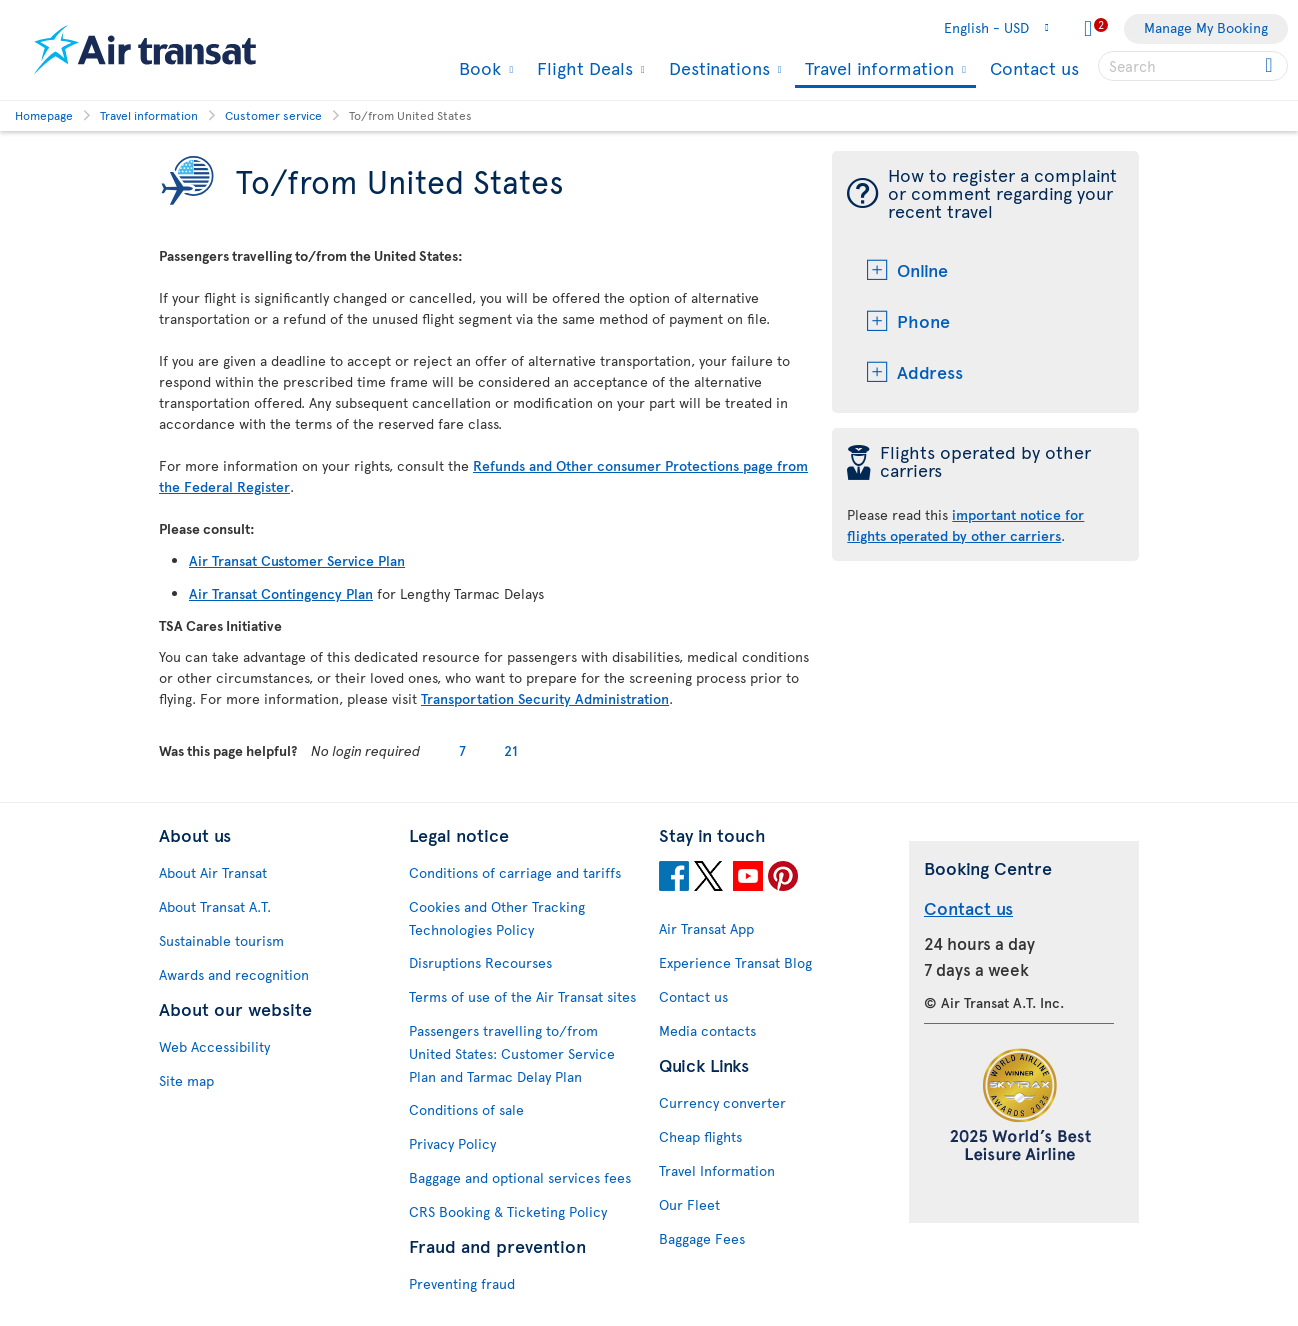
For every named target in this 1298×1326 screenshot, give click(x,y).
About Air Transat (213, 872)
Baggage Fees (702, 1238)
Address (930, 371)
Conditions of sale (466, 1109)
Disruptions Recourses (480, 962)
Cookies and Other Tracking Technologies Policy (497, 918)
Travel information (877, 69)
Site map (186, 1080)
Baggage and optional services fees (520, 1177)
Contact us (1034, 67)
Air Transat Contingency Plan (281, 593)
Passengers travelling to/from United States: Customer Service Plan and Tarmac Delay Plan (512, 1053)
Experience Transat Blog (735, 962)
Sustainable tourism (221, 940)
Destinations (717, 68)
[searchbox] (1193, 66)
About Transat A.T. (215, 906)
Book (477, 68)
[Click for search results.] (1270, 66)
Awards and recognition (234, 974)
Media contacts (707, 1030)
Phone (923, 320)
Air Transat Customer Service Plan (297, 560)
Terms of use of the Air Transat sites (522, 996)
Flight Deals (582, 68)
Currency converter (722, 1102)
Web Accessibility (214, 1046)
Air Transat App (706, 928)
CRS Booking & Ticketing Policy (508, 1211)
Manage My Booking (1206, 27)
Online (922, 269)
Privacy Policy (452, 1143)
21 (511, 750)
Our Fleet (689, 1204)
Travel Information (717, 1170)
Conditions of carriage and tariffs (515, 872)
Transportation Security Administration (545, 698)
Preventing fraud (462, 1283)
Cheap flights (700, 1136)
